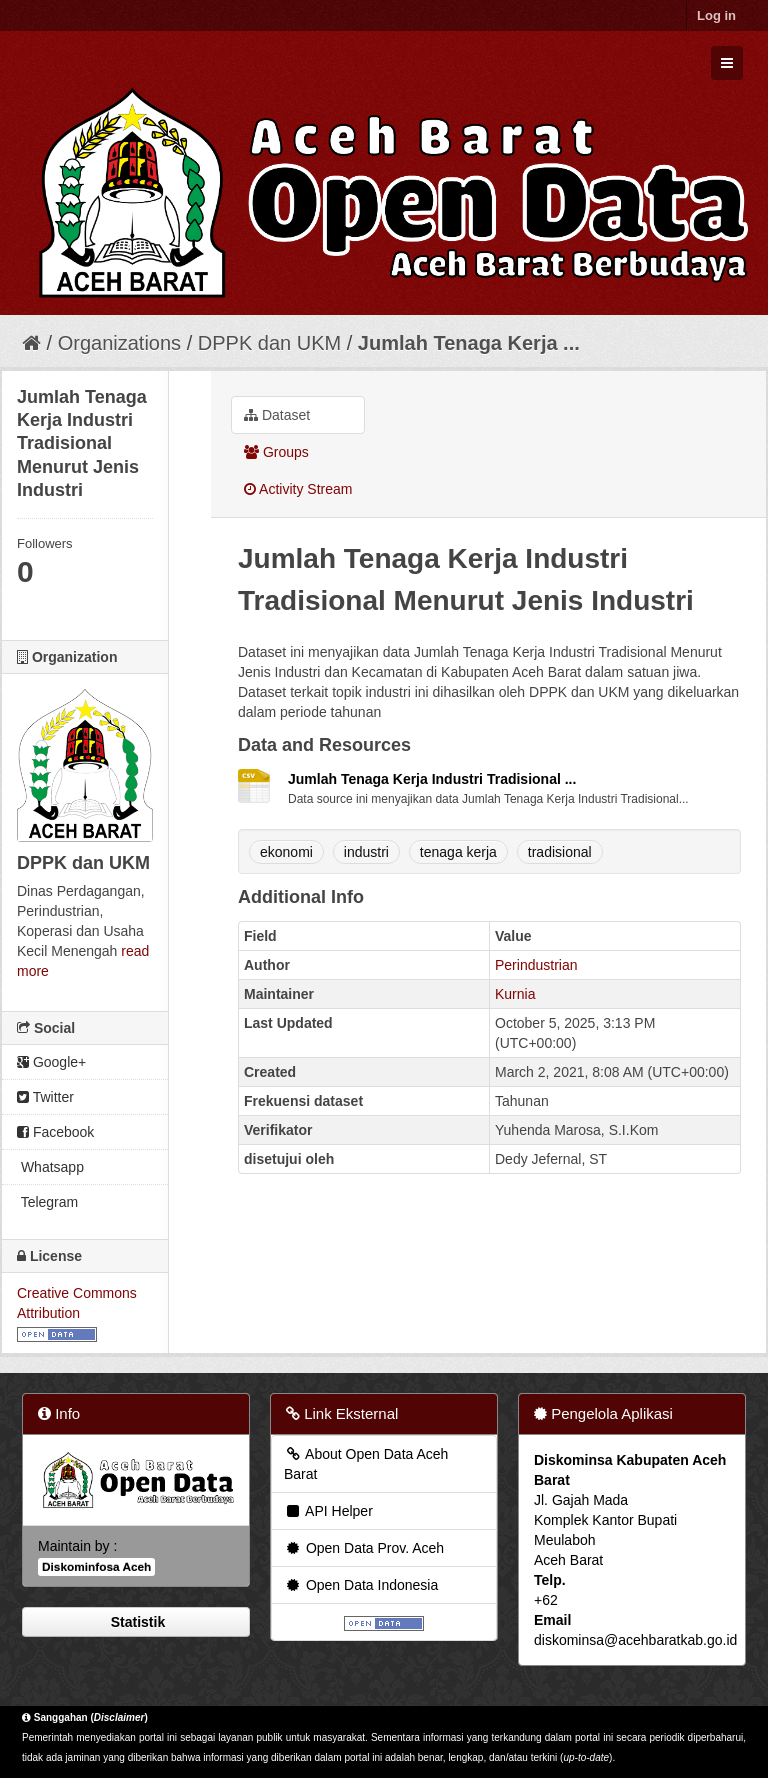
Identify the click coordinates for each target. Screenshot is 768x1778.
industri (366, 852)
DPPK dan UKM (269, 343)
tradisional (560, 852)
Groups (276, 452)
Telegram (47, 1202)
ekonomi (286, 852)
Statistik (136, 1622)
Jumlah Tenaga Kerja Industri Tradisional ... (432, 779)
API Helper (328, 1511)
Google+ (51, 1062)
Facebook (55, 1132)
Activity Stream (298, 489)
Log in (716, 15)
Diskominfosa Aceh (96, 1567)
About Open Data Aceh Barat (366, 1464)
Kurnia (515, 994)
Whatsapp (50, 1167)
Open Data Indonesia (361, 1585)
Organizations (119, 343)
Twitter (45, 1097)
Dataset (277, 415)
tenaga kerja (458, 852)
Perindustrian (536, 965)
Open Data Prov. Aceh (364, 1548)
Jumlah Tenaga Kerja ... (469, 343)
